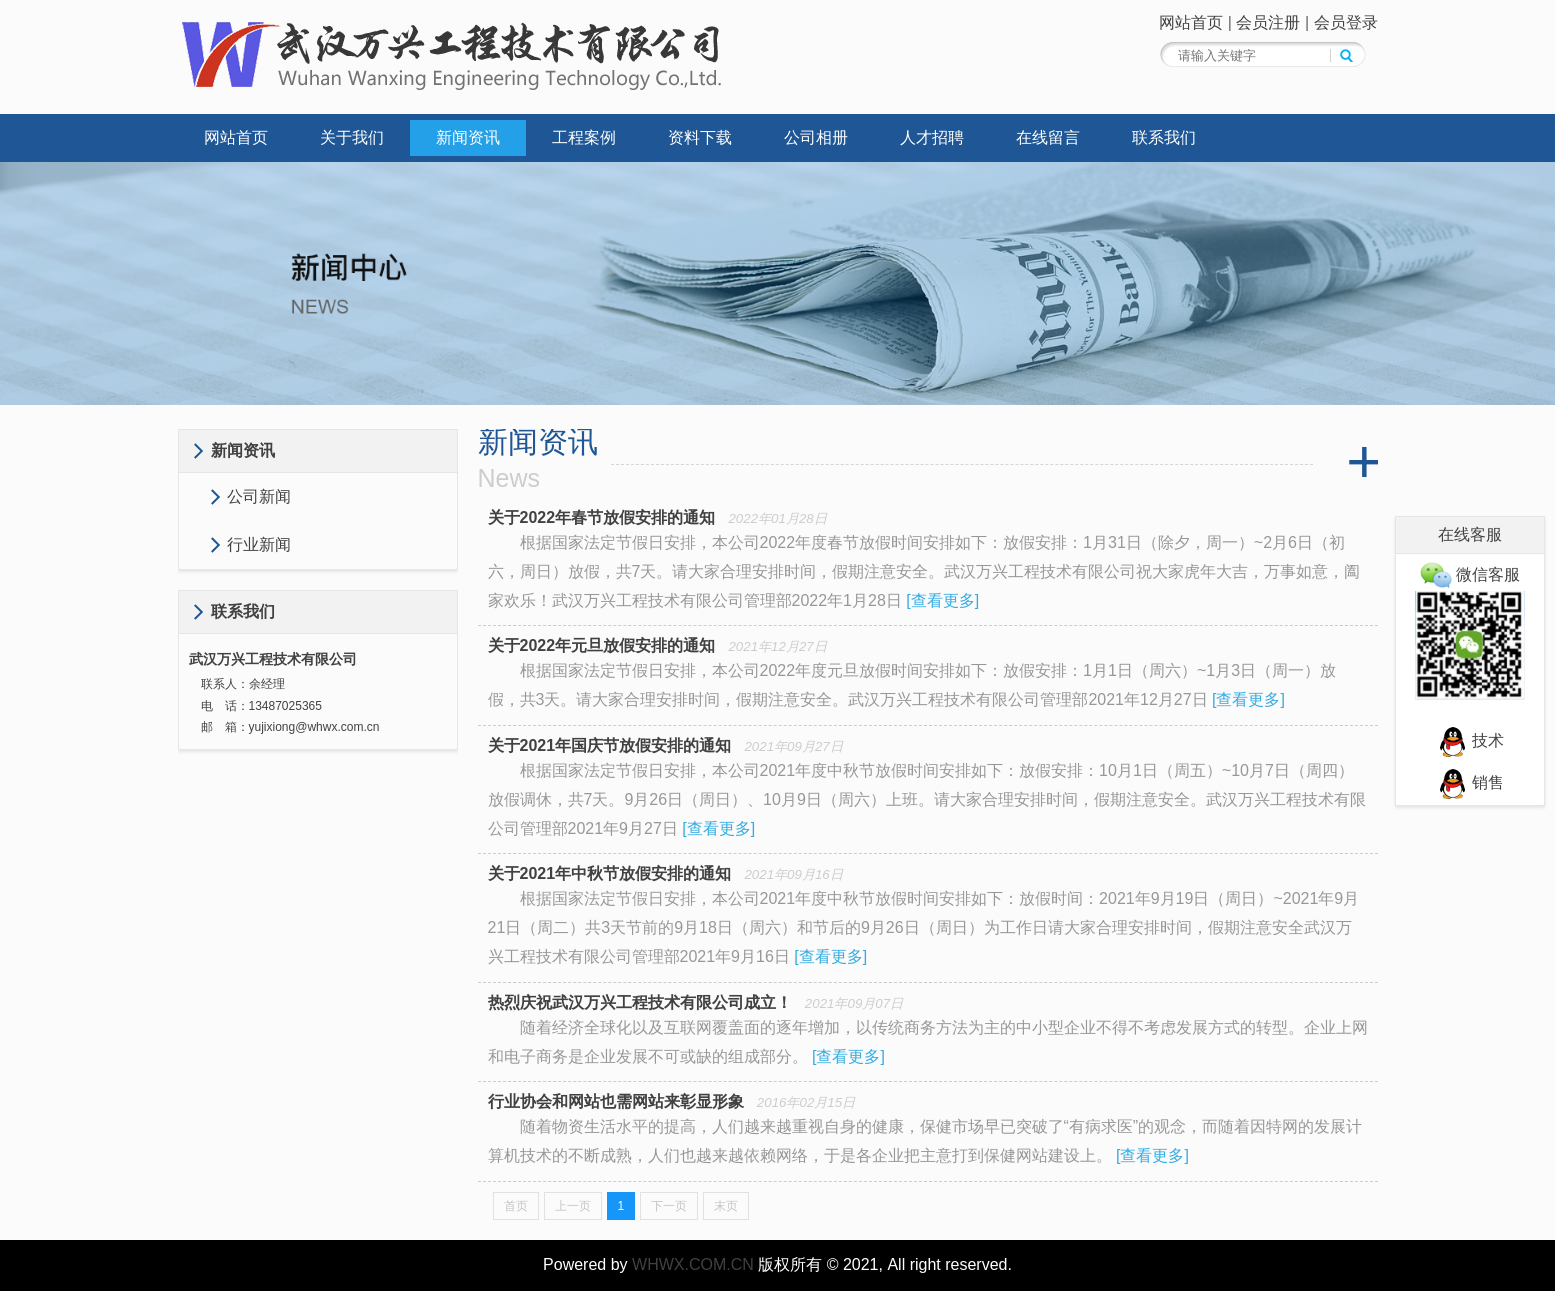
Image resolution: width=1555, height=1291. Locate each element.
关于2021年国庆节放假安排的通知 (610, 745)
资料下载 (700, 137)
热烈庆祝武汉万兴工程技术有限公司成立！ (640, 1002)
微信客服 (1470, 574)
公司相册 (816, 137)
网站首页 (1191, 22)
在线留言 (1048, 137)
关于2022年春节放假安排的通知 (602, 517)
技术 (1470, 740)
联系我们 (1164, 137)
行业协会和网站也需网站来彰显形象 (616, 1101)
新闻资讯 (468, 137)
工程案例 (584, 137)
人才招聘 (932, 137)
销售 (1470, 782)
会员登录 (1346, 22)
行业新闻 (259, 544)
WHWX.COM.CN (693, 1264)
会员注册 (1268, 22)
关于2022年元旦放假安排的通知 (602, 645)
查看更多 (943, 600)
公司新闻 (259, 496)
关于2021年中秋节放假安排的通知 (610, 873)
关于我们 (352, 137)
